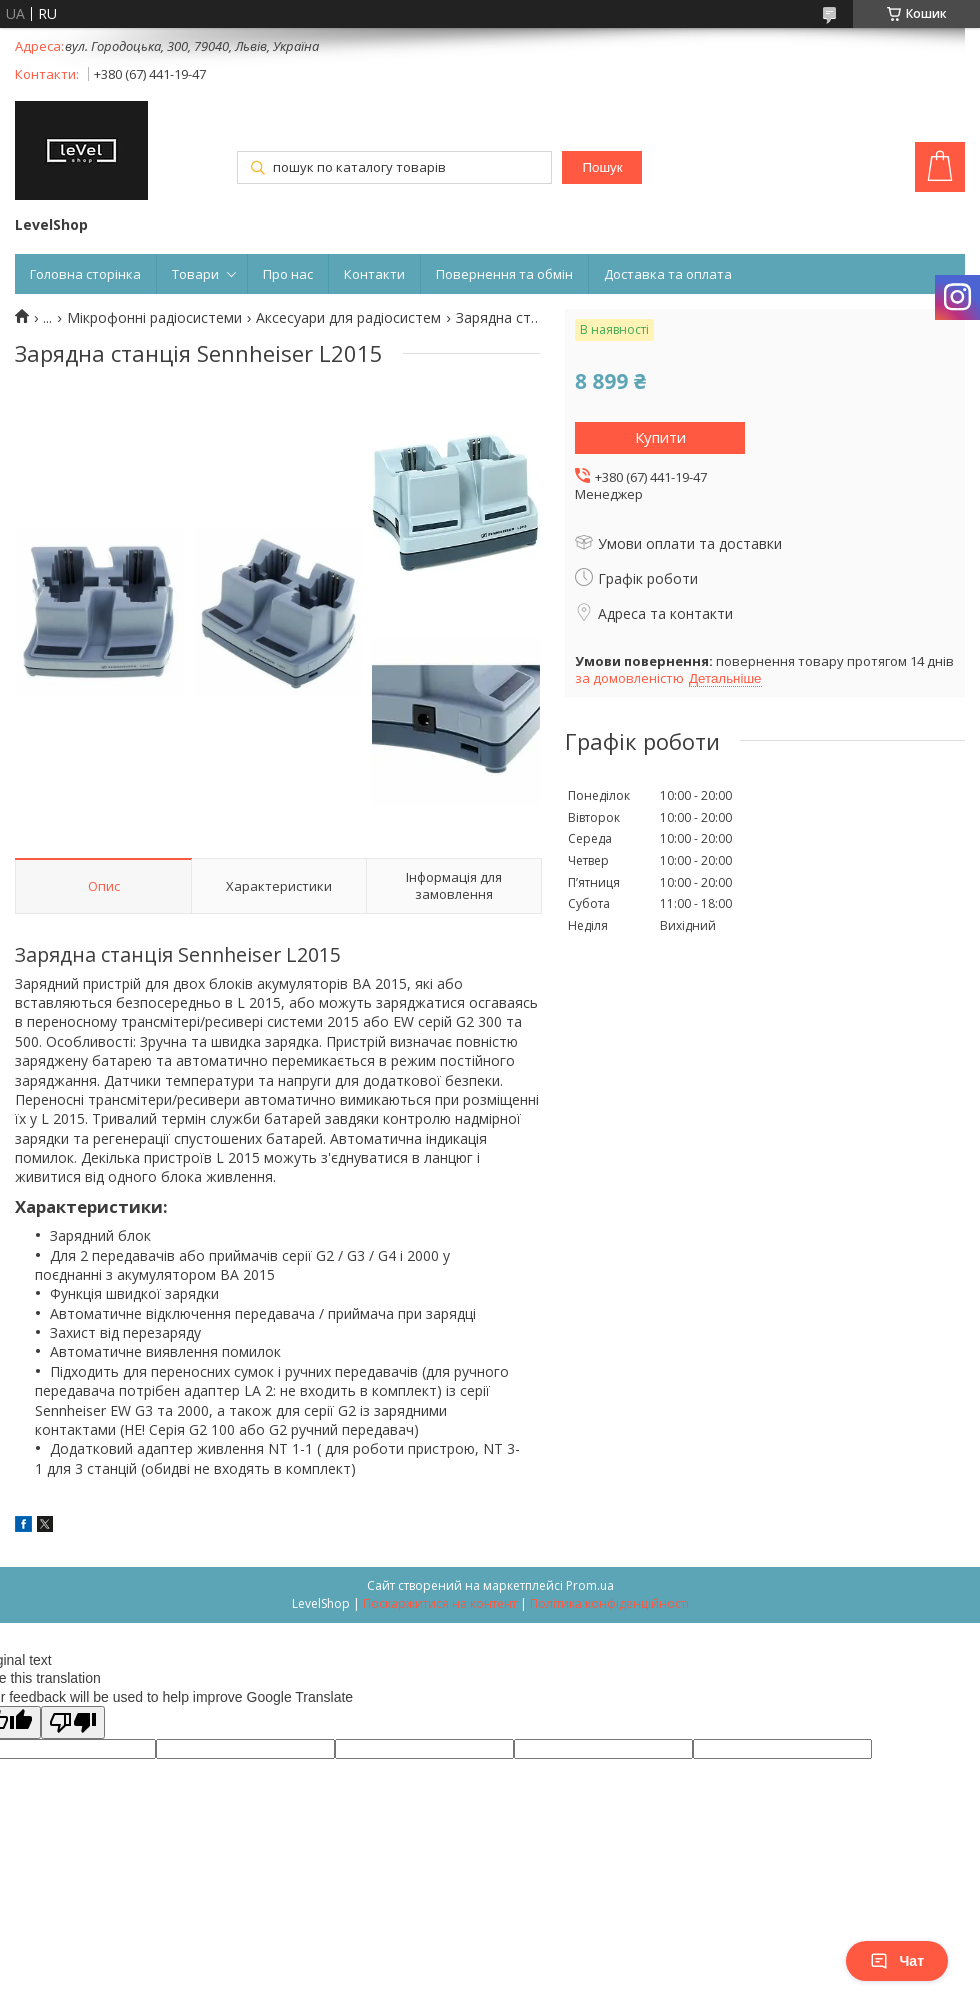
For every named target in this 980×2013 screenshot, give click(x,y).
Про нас (288, 274)
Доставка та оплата (668, 274)
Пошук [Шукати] (602, 167)
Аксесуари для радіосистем (348, 318)
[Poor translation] (73, 1722)
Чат (897, 1961)
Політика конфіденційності (609, 1603)
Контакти (374, 274)
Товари (195, 274)
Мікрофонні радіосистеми (154, 318)
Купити (660, 437)
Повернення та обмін (504, 274)
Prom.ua (590, 1585)
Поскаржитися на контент (440, 1603)
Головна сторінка (85, 274)
